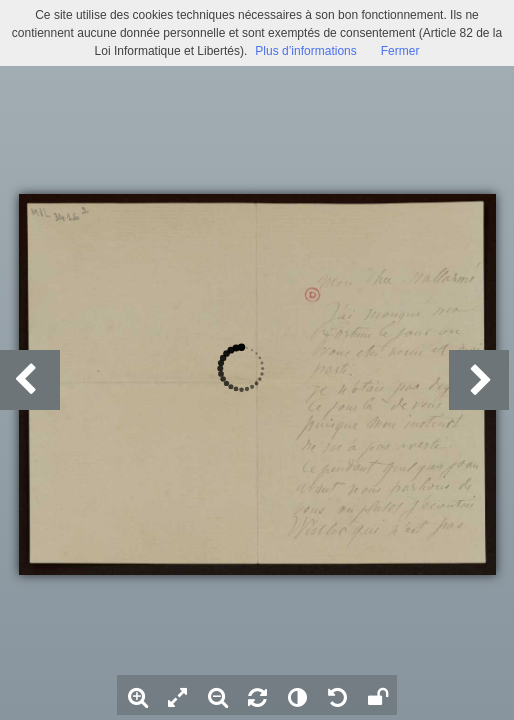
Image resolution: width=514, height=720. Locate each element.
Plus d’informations (305, 51)
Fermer (400, 51)
